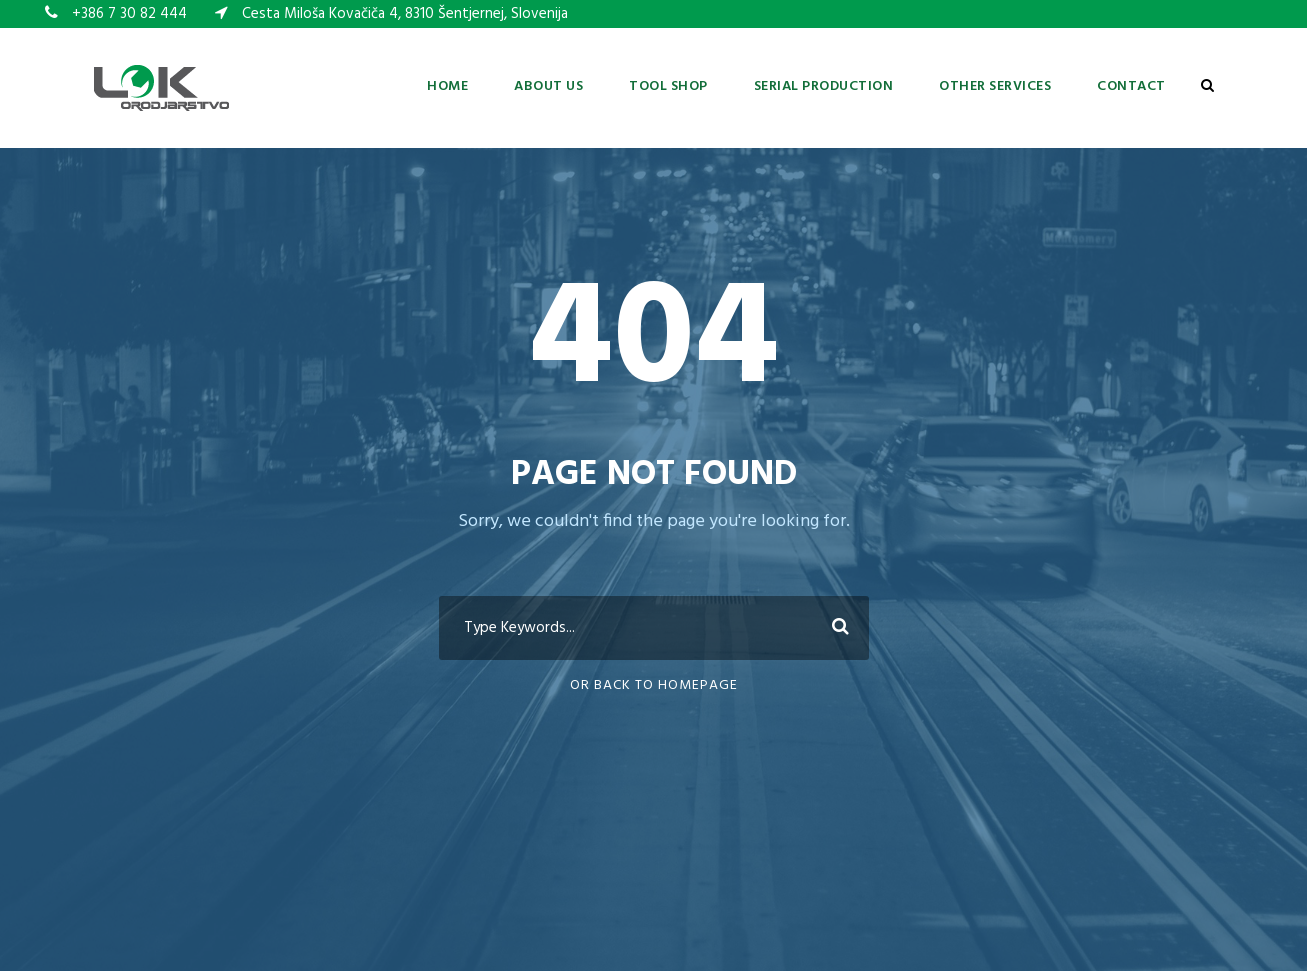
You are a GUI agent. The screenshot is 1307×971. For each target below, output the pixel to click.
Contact (1131, 86)
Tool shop (668, 86)
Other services (995, 86)
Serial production (824, 86)
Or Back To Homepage (654, 685)
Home (447, 86)
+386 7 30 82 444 (129, 14)
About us (548, 86)
